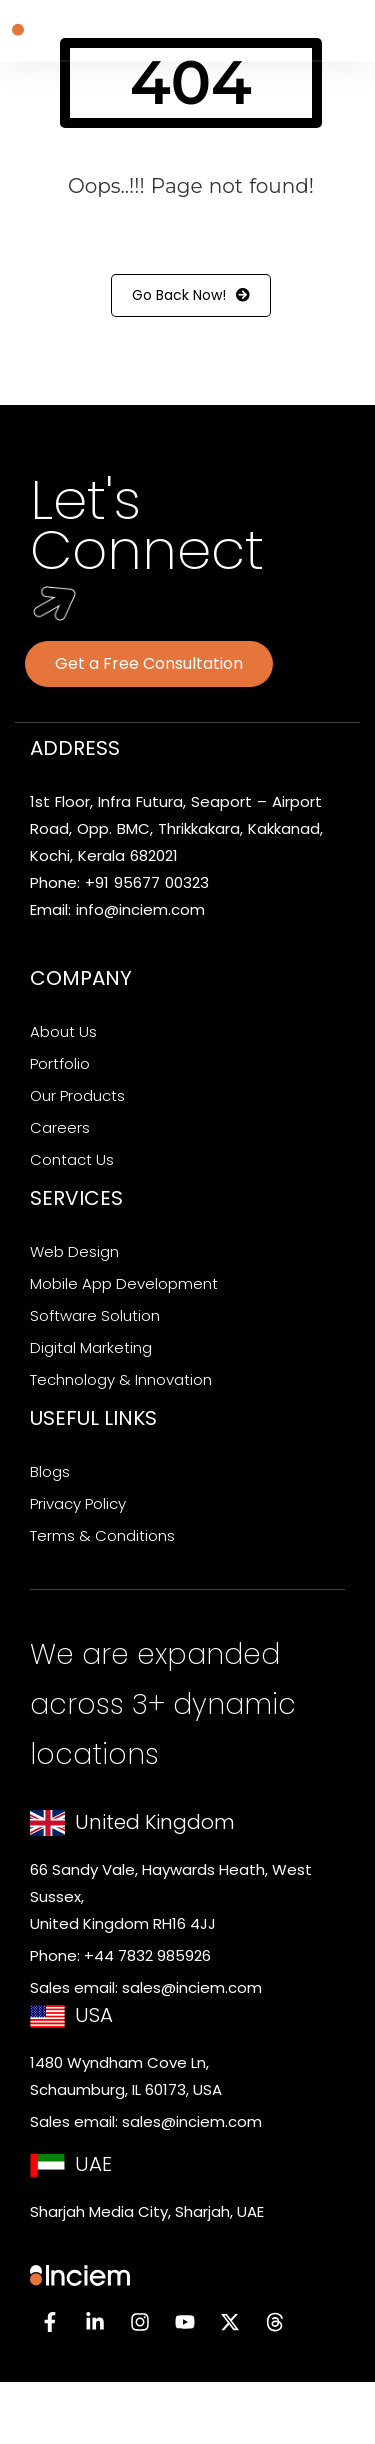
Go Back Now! (191, 295)
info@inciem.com (140, 909)
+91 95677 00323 (147, 882)
